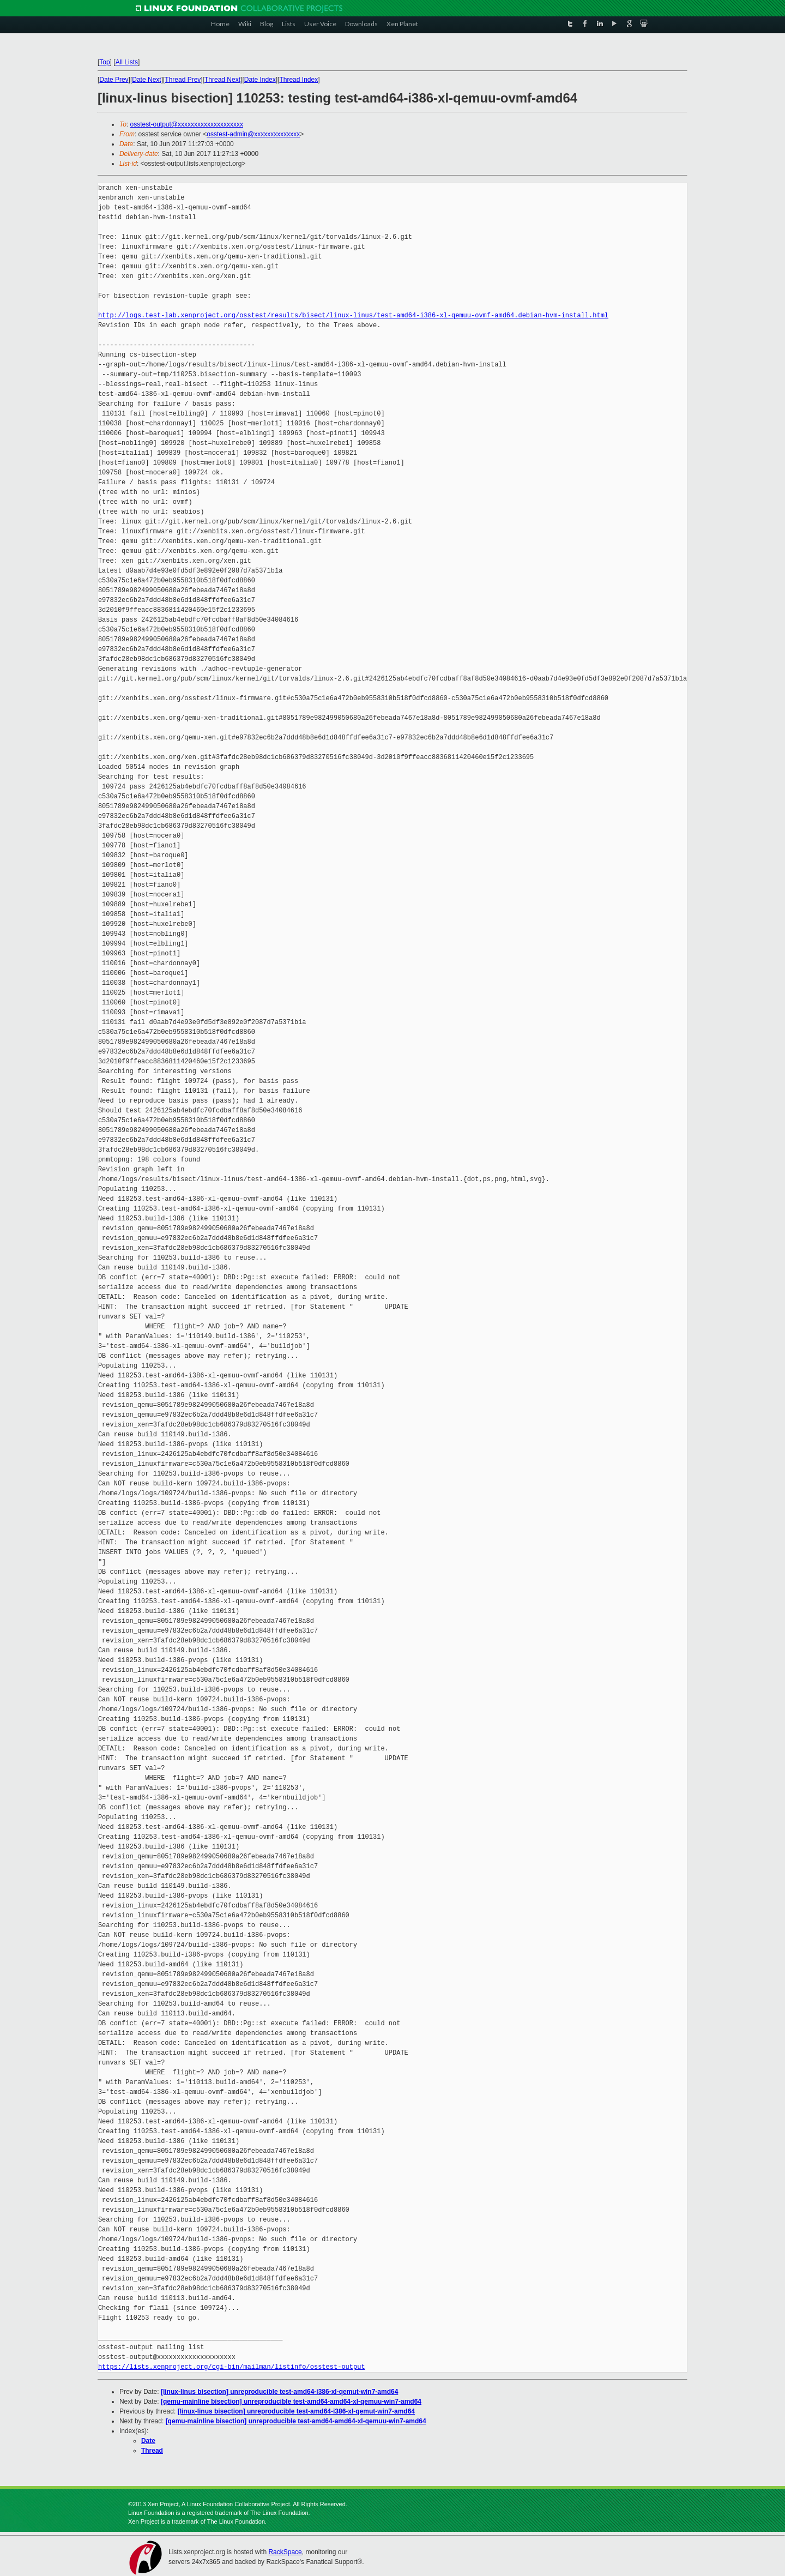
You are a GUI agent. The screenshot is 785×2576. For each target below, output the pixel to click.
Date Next (146, 79)
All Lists (127, 62)
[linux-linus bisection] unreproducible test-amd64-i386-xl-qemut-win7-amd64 (279, 2392)
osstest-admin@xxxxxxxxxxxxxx (253, 134)
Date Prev (113, 79)
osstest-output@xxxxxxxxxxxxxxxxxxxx (187, 124)
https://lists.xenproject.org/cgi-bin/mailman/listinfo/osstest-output (231, 2367)
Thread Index (299, 79)
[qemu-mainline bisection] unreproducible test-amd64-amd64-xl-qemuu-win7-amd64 (291, 2401)
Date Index (260, 79)
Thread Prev (183, 79)
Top (104, 62)
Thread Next (222, 79)
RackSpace (284, 2552)
